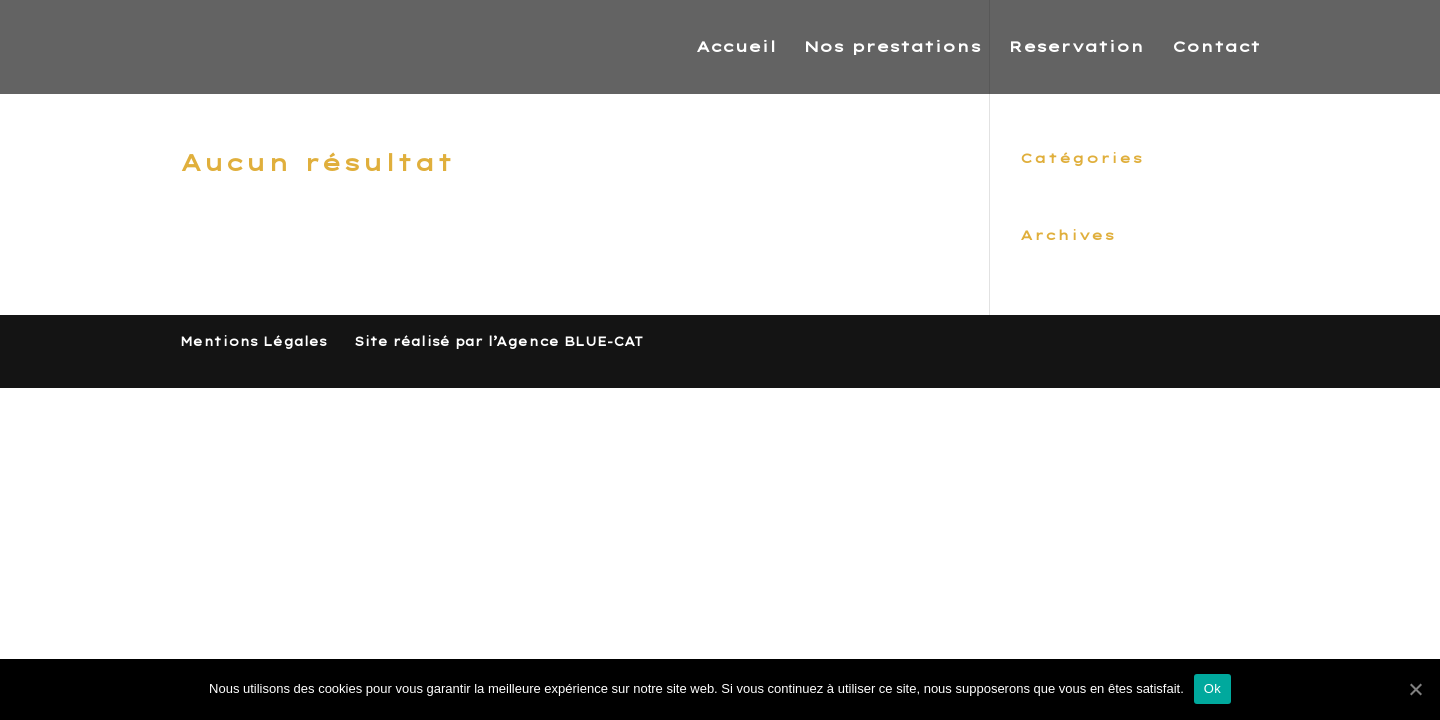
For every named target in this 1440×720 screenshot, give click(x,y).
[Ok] (1415, 689)
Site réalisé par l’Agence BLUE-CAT (498, 341)
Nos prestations (892, 48)
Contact (1216, 48)
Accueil (736, 48)
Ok (1212, 688)
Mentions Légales (253, 341)
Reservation (1076, 48)
